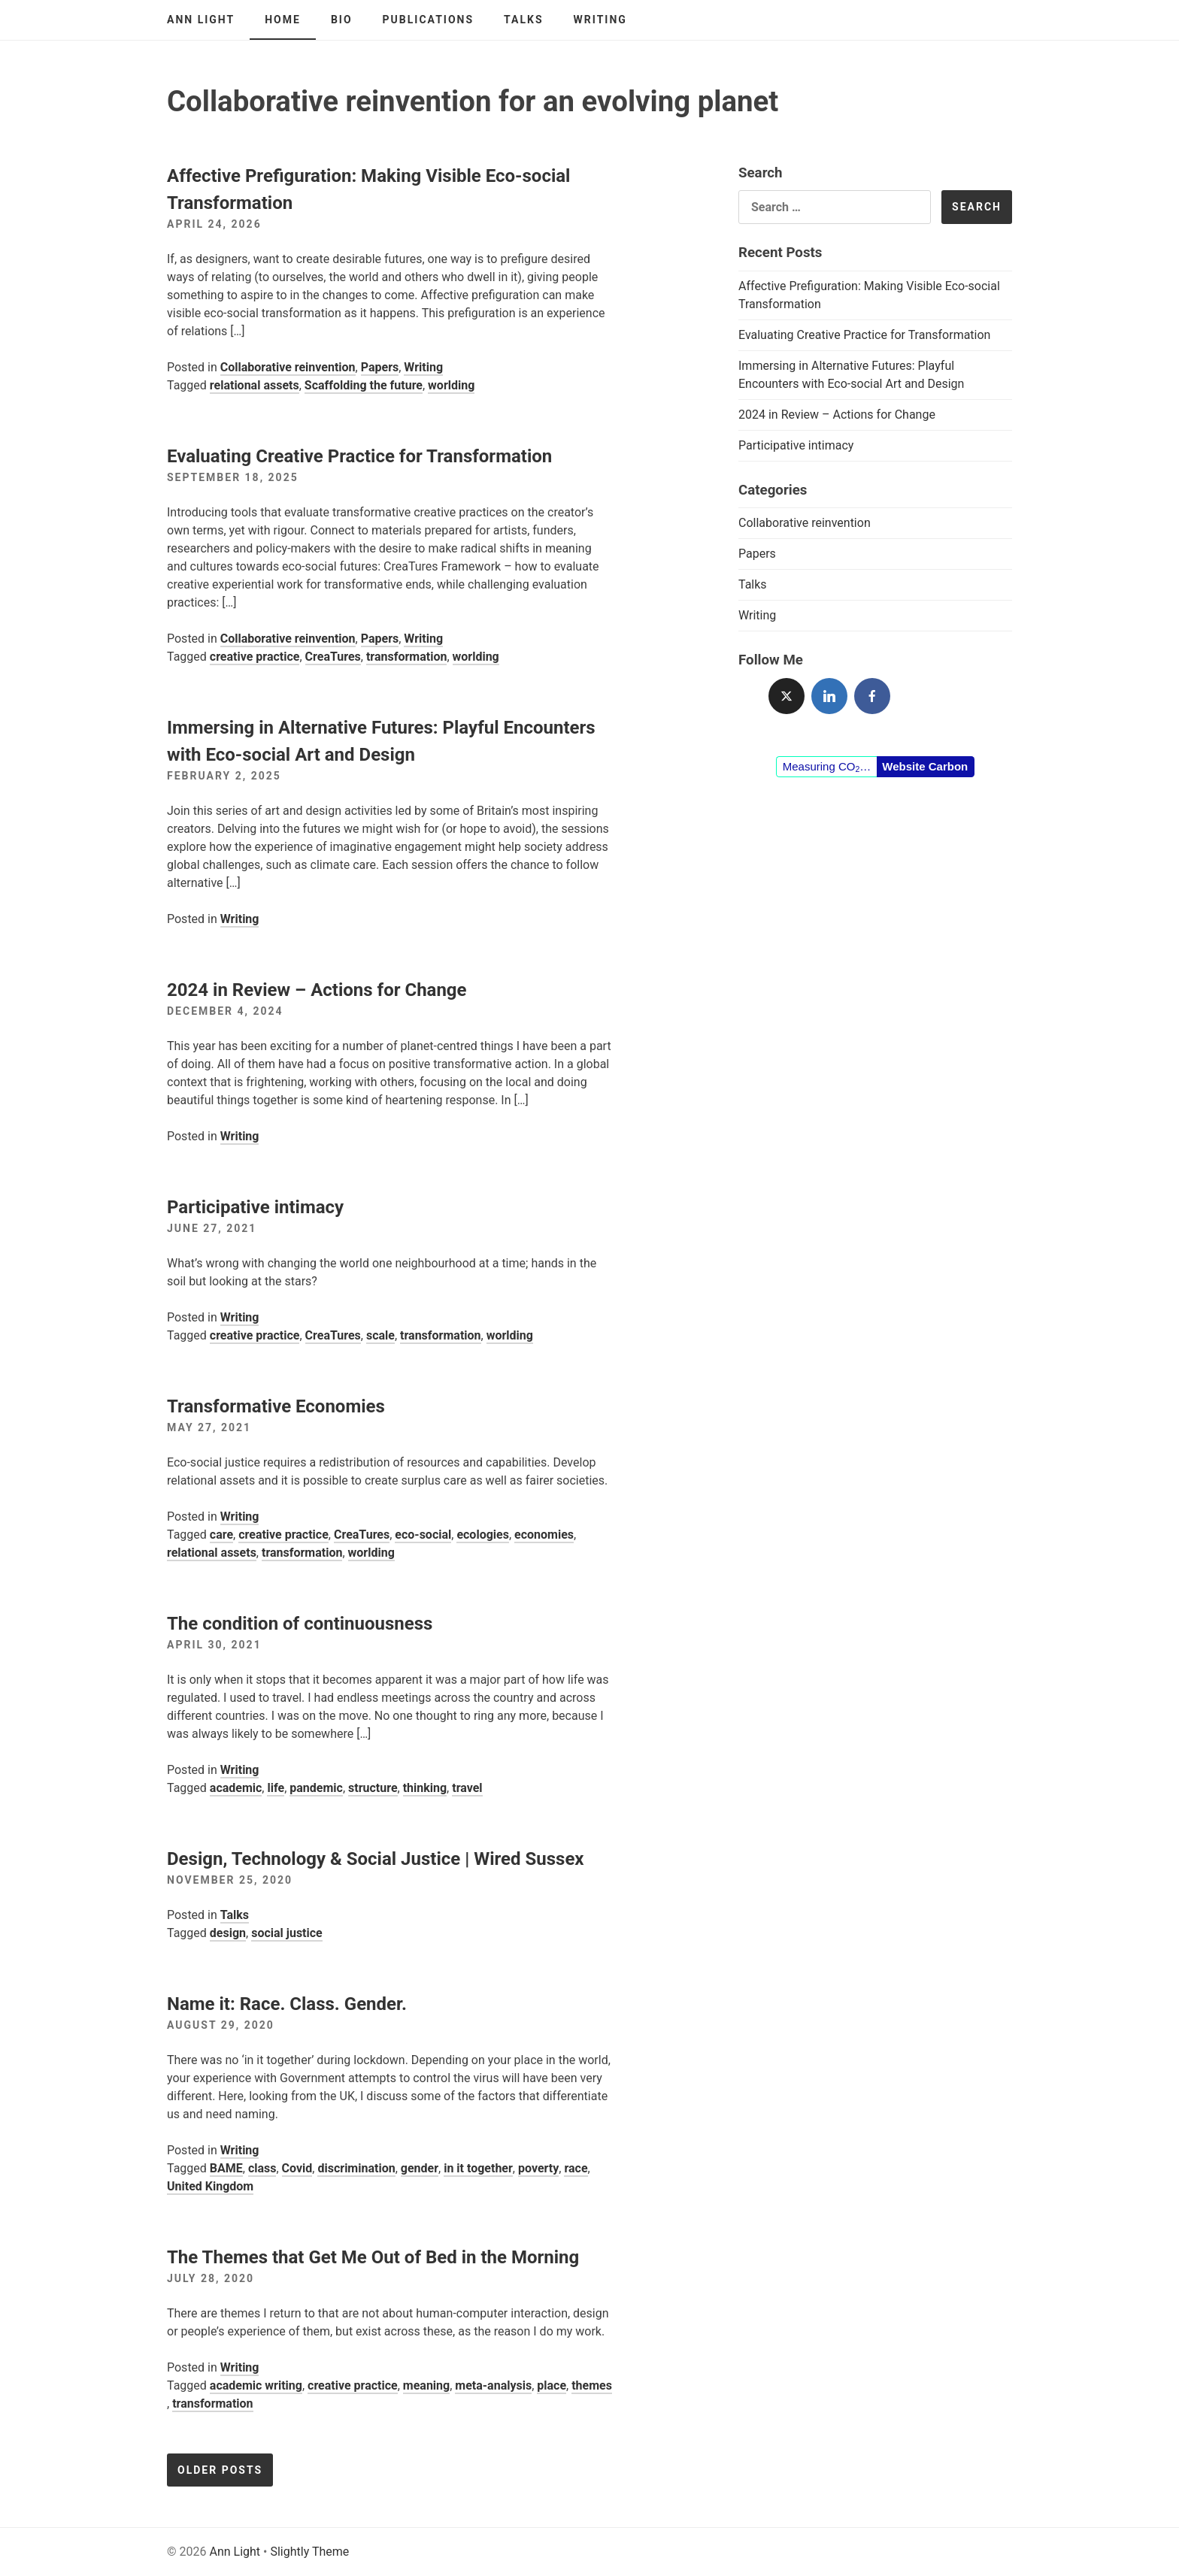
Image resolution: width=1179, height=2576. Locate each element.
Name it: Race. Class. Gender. (287, 2003)
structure (373, 1788)
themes (591, 2385)
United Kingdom (210, 2186)
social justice (287, 1933)
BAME (226, 2168)
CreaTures (333, 656)
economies (544, 1534)
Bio (342, 20)
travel (467, 1788)
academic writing (256, 2385)
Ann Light (201, 20)
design (228, 1933)
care (221, 1534)
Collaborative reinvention (288, 367)
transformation (406, 656)
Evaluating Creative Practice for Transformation (359, 456)
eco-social (423, 1534)
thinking (425, 1788)
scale (380, 1335)
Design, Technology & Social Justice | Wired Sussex (375, 1858)
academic (236, 1788)
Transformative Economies (276, 1406)
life (275, 1788)
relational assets (254, 385)
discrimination (356, 2168)
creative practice (255, 656)
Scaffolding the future (364, 385)
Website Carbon (925, 766)
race (575, 2168)
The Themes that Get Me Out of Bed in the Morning (373, 2257)
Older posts (219, 2470)
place (551, 2385)
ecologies (482, 1534)
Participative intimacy (255, 1207)
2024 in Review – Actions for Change (317, 989)
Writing (600, 20)
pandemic (316, 1788)
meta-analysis (493, 2385)
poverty (538, 2168)
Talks (523, 20)
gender (419, 2168)
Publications (428, 20)
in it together (478, 2168)
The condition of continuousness (299, 1623)
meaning (426, 2385)
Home (283, 20)
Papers (380, 367)
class (262, 2168)
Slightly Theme (309, 2551)
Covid (297, 2168)
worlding (451, 385)
